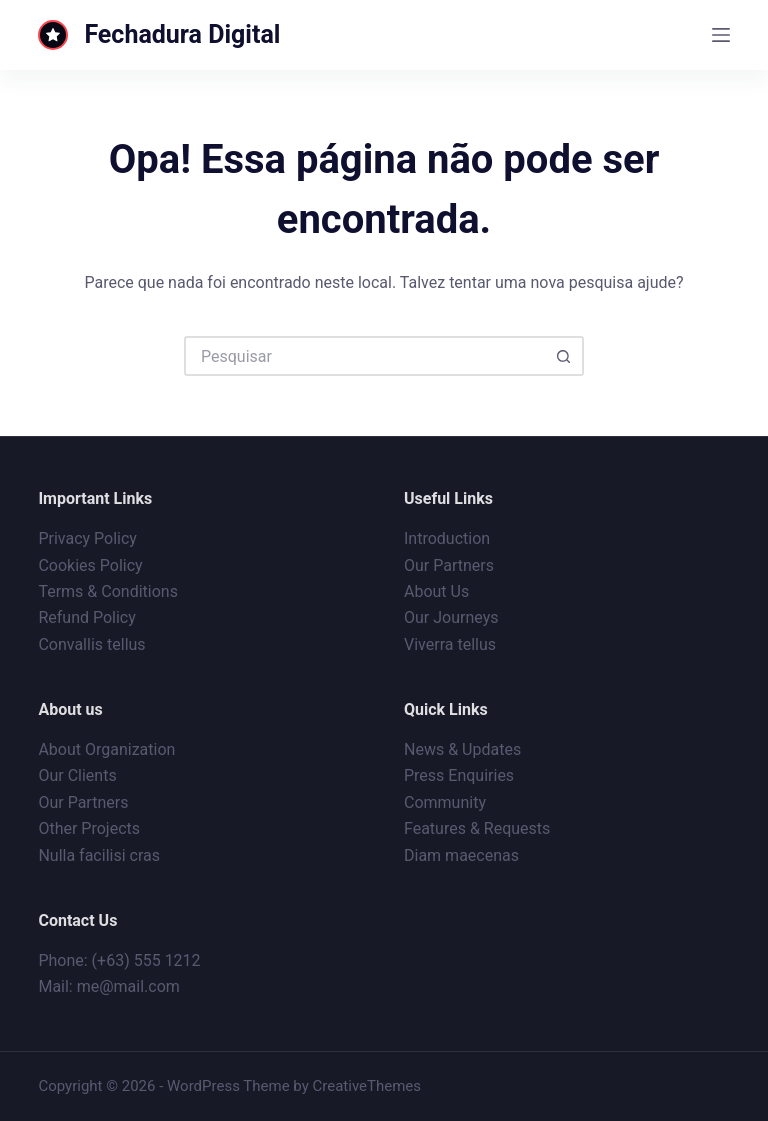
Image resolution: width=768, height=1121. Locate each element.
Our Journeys (451, 617)
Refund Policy (86, 617)
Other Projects (89, 828)
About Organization (106, 749)
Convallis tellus (91, 644)
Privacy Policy (87, 538)
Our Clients (77, 775)
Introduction (447, 538)
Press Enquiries (459, 775)
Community (445, 802)
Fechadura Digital (182, 34)
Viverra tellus (450, 644)
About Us (436, 591)
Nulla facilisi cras (99, 855)
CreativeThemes (367, 1086)
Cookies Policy (90, 565)
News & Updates (462, 749)
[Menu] (721, 35)
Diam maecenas (461, 855)
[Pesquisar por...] (364, 356)
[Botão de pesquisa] (564, 356)
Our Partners (449, 565)
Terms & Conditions (108, 591)
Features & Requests (477, 828)
